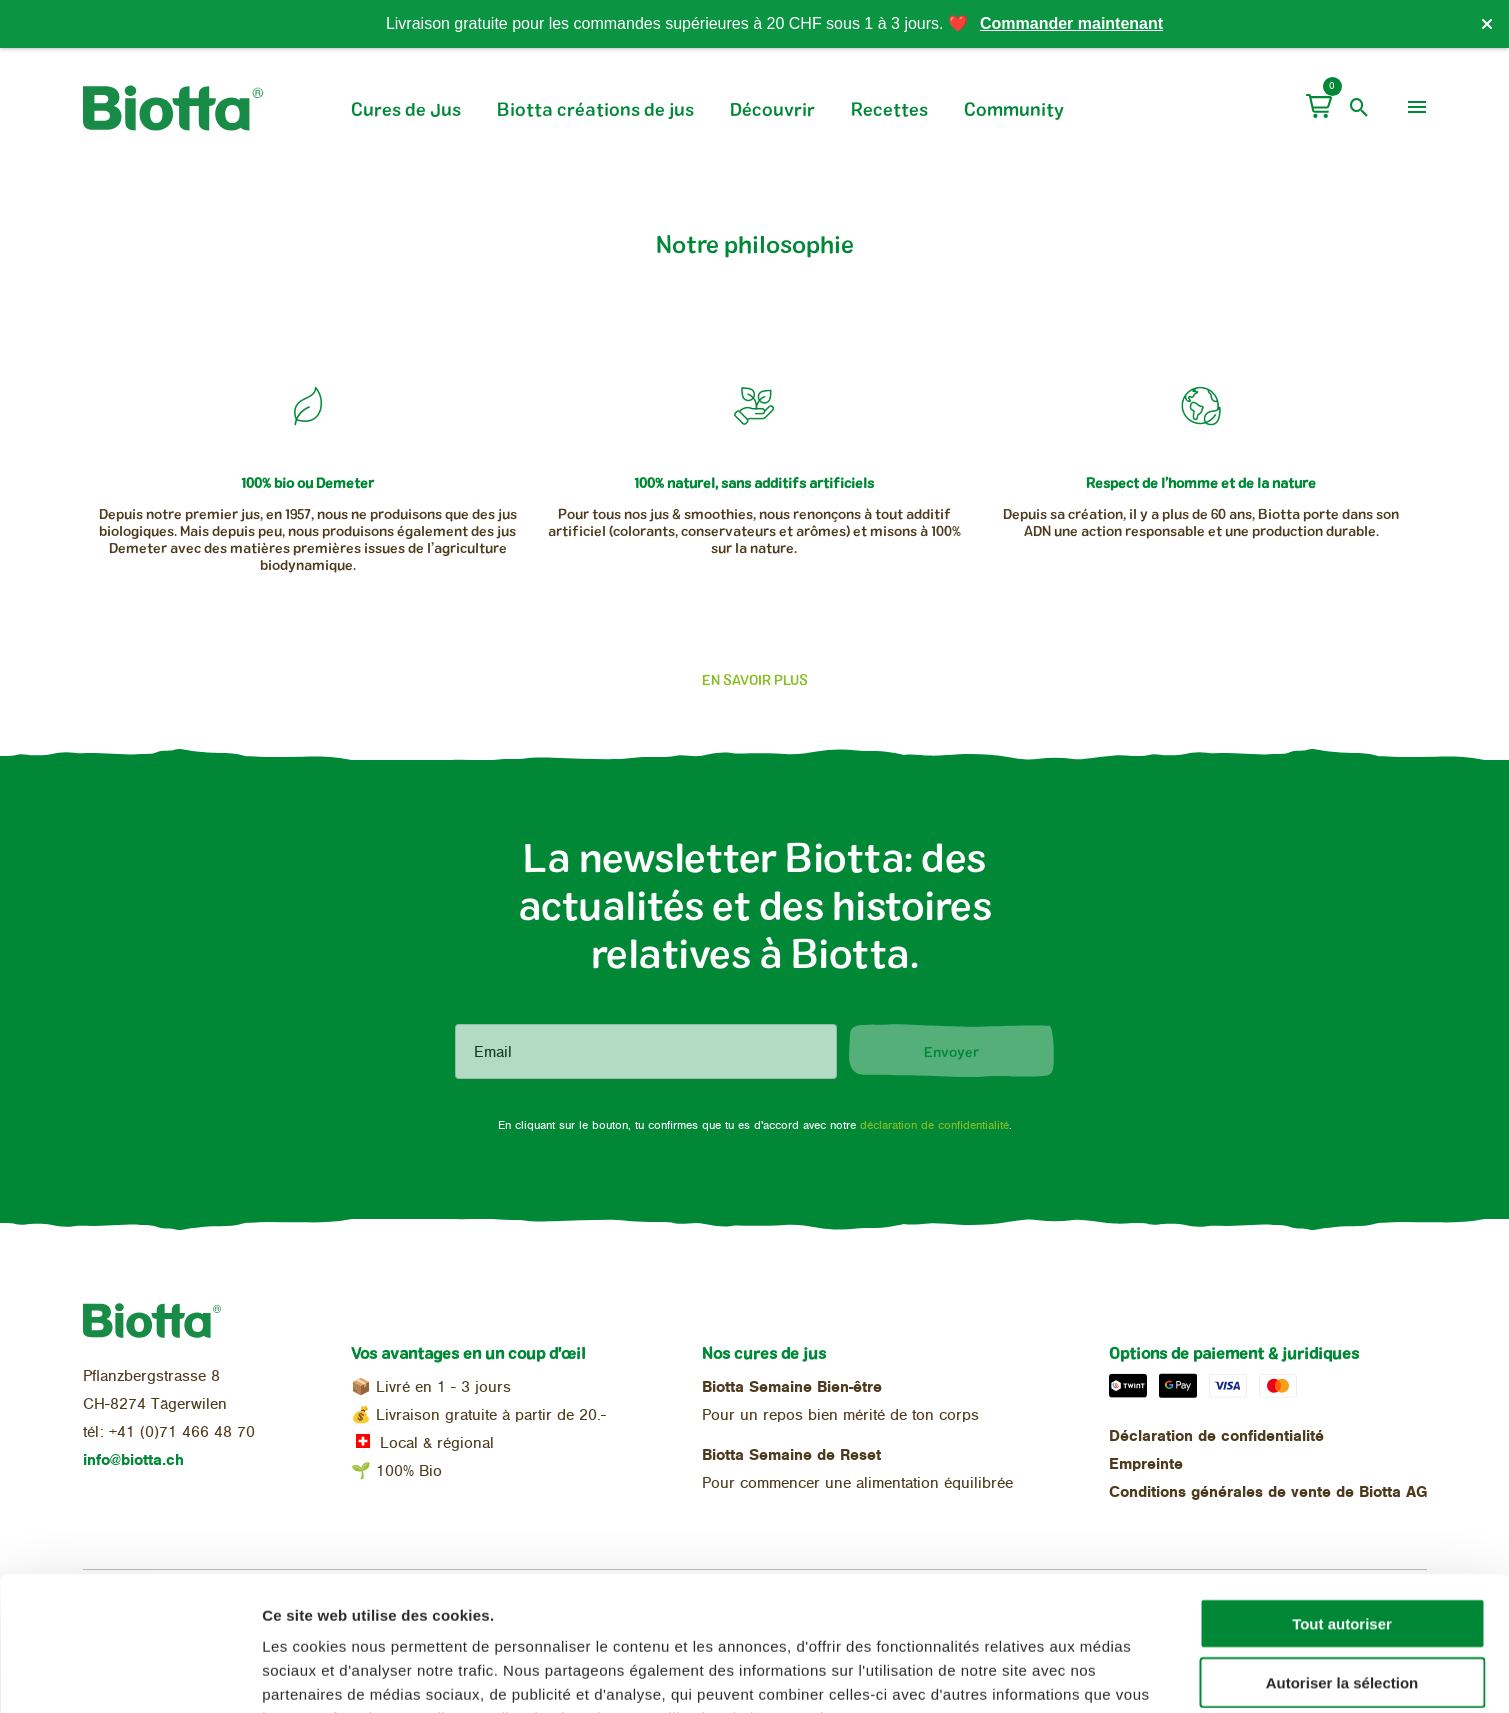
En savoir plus (755, 679)
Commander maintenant (1071, 23)
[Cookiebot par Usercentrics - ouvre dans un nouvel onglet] (129, 1674)
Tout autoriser (1342, 1497)
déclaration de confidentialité (934, 1125)
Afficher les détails (1101, 1673)
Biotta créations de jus (595, 109)
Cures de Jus (406, 109)
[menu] (1417, 108)
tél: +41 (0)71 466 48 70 (169, 1432)
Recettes (889, 109)
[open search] (1359, 108)
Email (493, 1052)
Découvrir (772, 109)
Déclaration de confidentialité (1216, 1436)
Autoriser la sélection (1342, 1556)
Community (1014, 109)
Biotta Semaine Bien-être (792, 1387)
